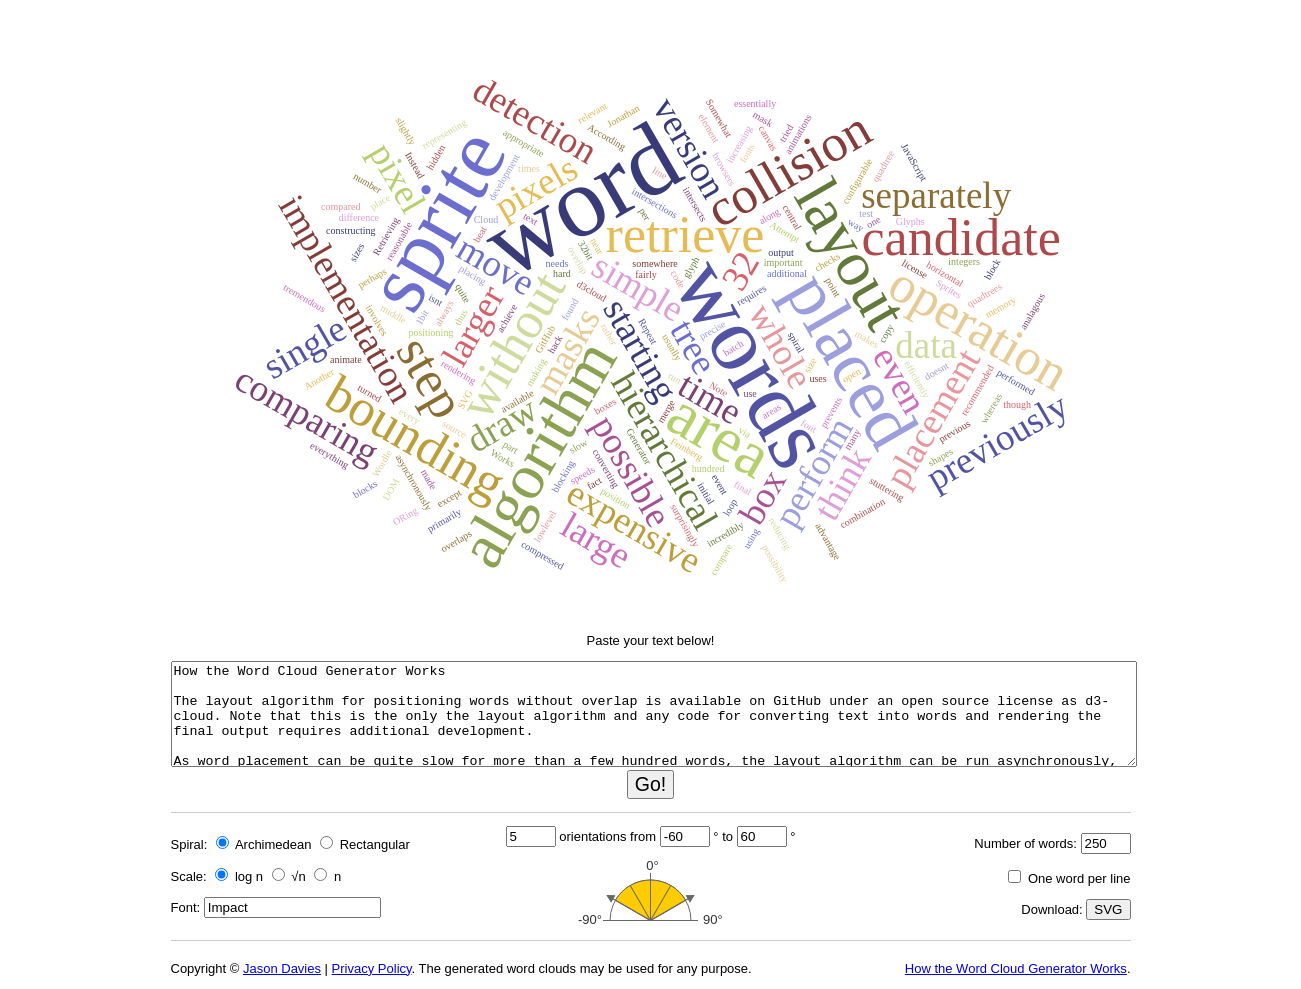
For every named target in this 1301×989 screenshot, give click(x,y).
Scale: (189, 876)
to (727, 836)
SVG (1108, 909)
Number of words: (1025, 843)
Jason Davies (282, 968)
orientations (592, 836)
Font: (186, 907)
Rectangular (365, 844)
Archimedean (264, 844)
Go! (650, 784)
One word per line (1069, 878)
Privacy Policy (372, 968)
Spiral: (189, 844)
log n (239, 876)
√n (289, 876)
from (643, 836)
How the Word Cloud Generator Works (1016, 968)
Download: (1051, 909)
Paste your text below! (651, 640)
